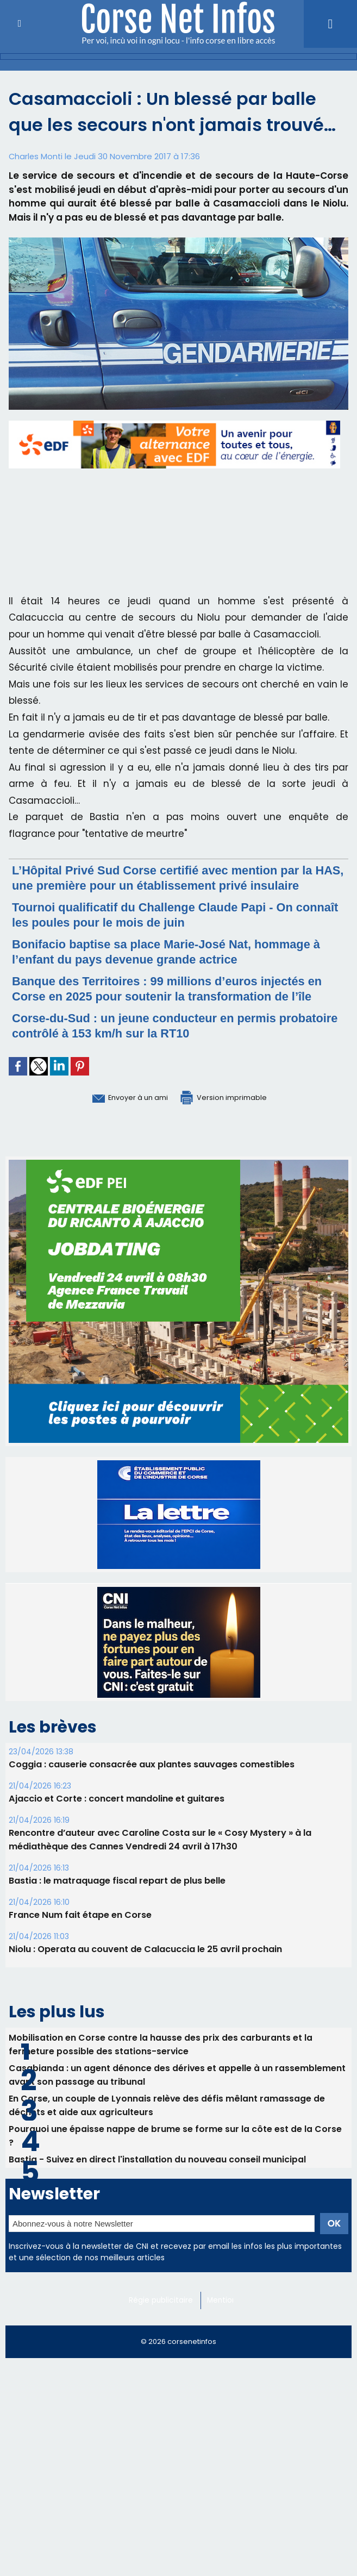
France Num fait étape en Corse (80, 1945)
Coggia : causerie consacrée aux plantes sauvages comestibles (152, 1794)
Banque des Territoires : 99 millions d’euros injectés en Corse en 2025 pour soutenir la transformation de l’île (174, 1011)
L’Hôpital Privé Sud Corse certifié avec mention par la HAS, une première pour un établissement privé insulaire (177, 885)
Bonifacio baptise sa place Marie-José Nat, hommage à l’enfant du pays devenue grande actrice (176, 966)
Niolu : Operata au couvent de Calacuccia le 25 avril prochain (145, 1979)
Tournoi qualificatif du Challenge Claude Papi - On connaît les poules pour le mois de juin (167, 930)
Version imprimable (234, 1127)
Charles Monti (36, 156)
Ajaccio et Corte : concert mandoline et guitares (116, 1828)
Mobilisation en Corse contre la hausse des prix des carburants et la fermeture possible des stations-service (160, 2073)
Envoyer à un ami (118, 1127)
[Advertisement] (178, 2474)
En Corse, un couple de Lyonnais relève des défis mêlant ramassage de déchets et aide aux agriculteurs (167, 2134)
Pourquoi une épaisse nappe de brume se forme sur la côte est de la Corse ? (175, 2165)
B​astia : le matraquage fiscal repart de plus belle (117, 1910)
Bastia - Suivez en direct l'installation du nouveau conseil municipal (158, 2188)
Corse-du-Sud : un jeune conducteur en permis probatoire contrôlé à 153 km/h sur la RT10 (157, 1056)
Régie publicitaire (161, 2329)
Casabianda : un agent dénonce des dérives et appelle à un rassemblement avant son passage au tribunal (177, 2104)
